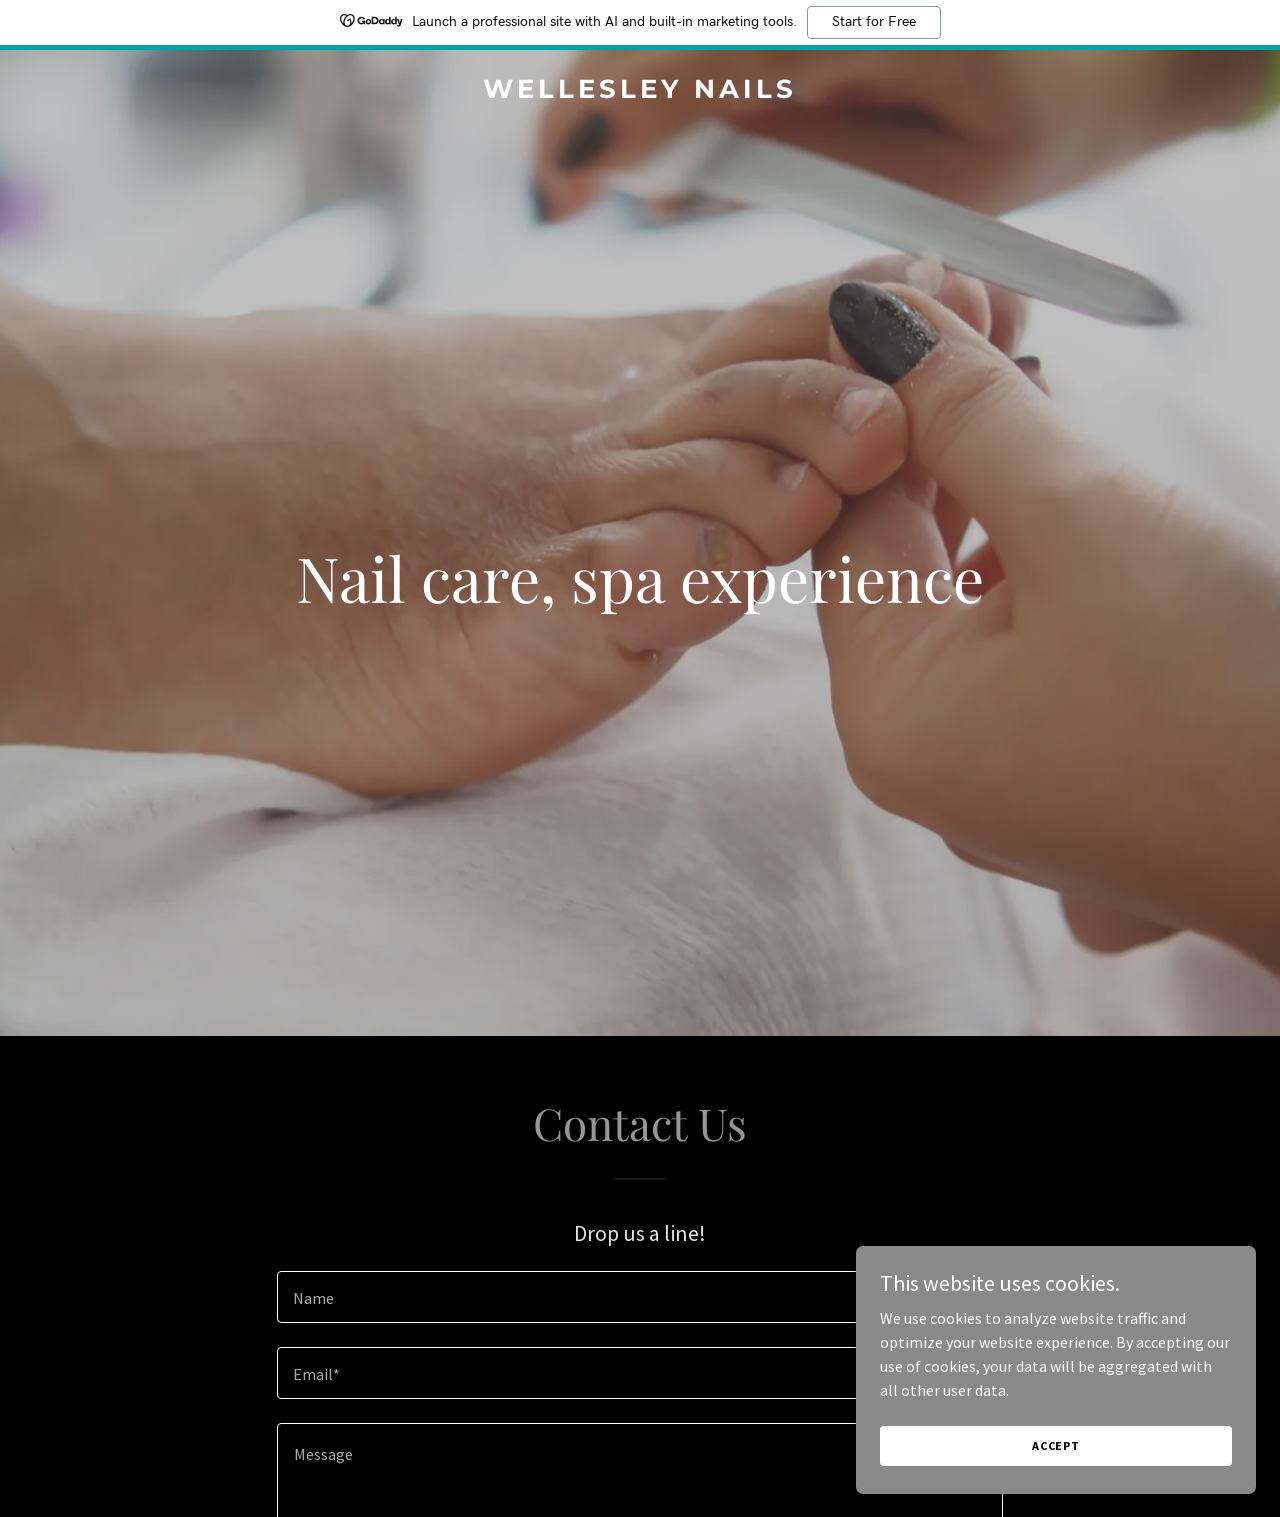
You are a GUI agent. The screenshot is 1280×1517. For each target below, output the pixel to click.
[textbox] (639, 1297)
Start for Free (874, 22)
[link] (640, 92)
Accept (1056, 1445)
